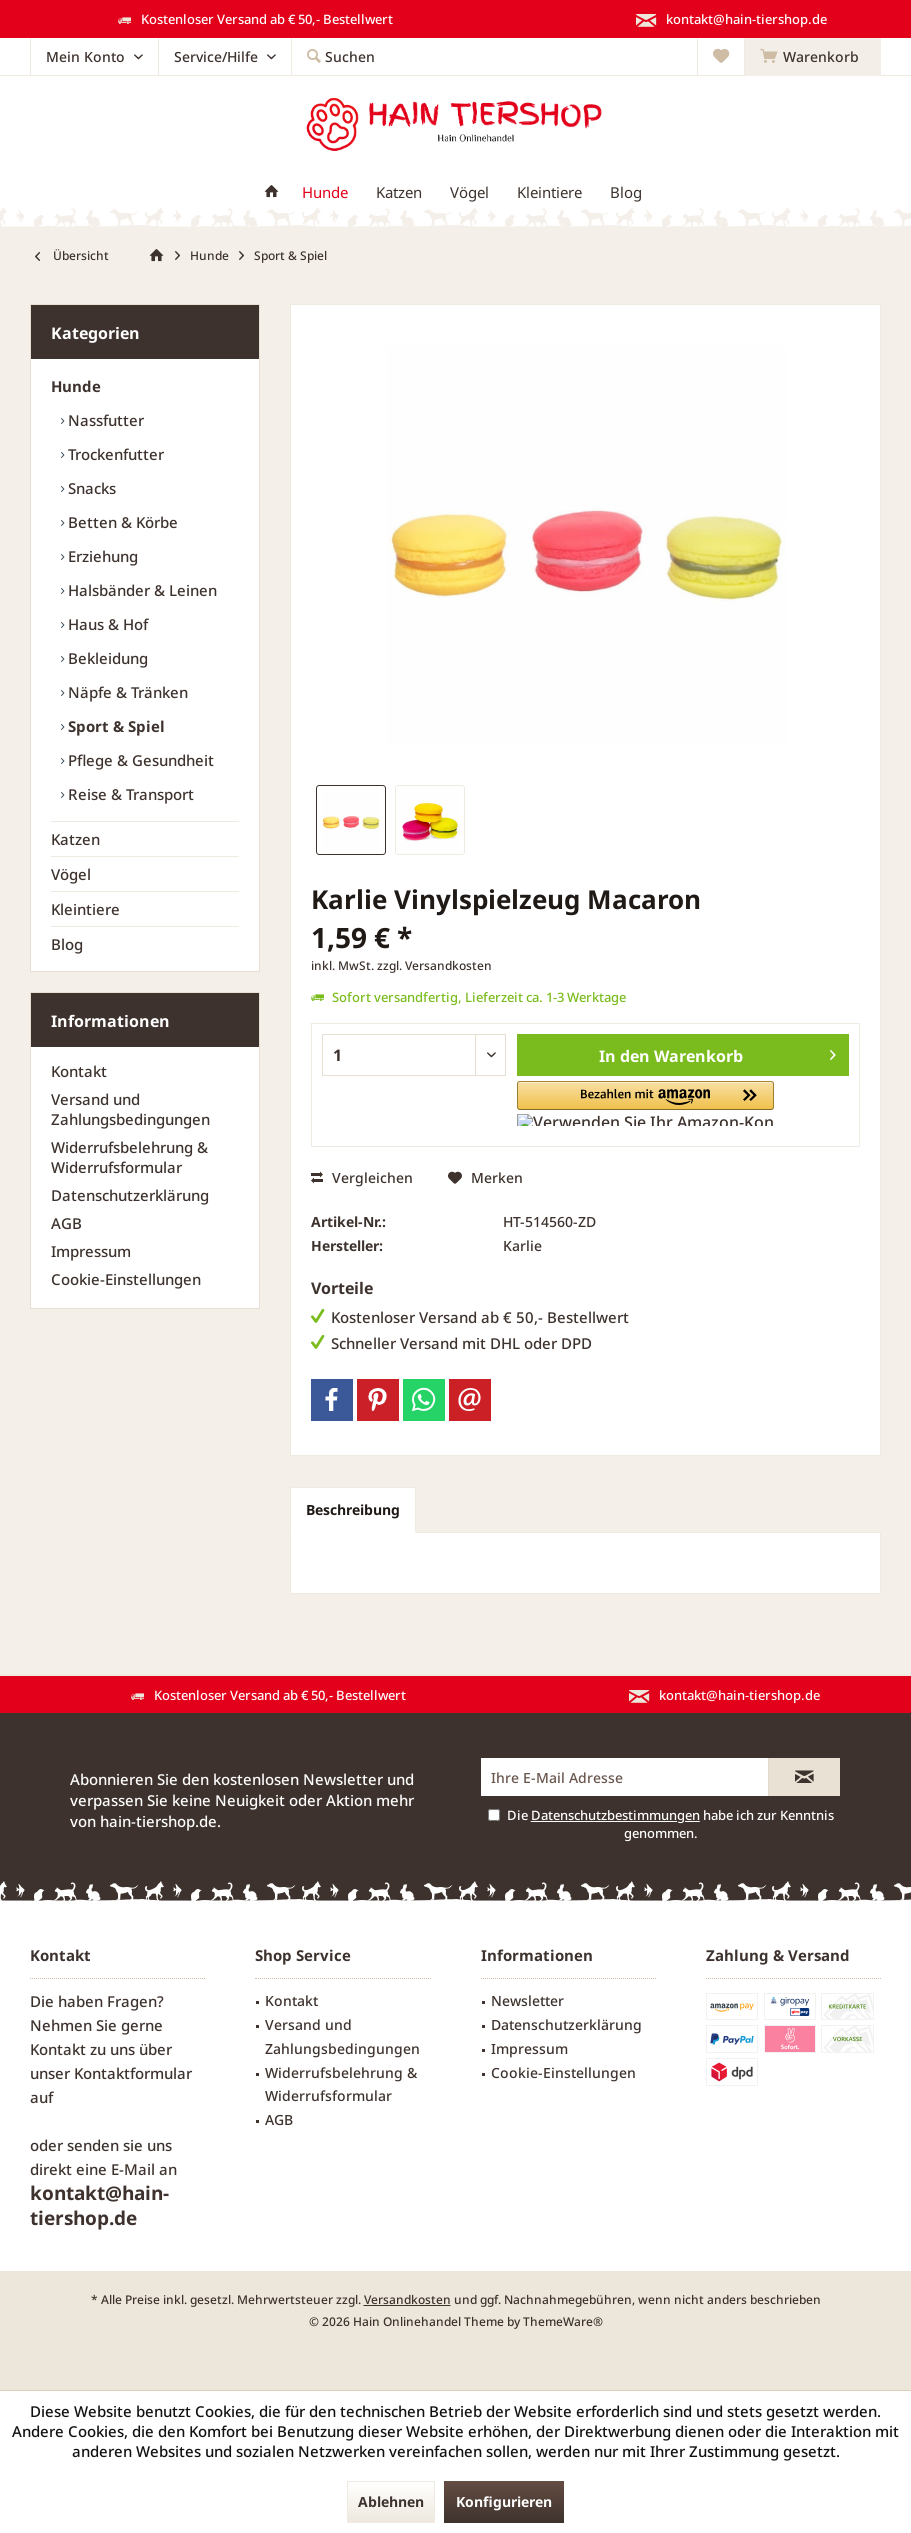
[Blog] (626, 192)
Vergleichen (362, 1177)
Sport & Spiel (114, 726)
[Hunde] (325, 192)
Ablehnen (391, 2501)
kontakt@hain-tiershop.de (99, 2205)
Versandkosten (407, 2299)
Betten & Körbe (121, 522)
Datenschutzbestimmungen (615, 1815)
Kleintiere (85, 909)
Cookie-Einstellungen (126, 1279)
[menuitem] (812, 57)
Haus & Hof (106, 624)
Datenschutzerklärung (130, 1195)
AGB (66, 1223)
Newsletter (527, 2000)
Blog (67, 944)
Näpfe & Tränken (126, 692)
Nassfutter (104, 420)
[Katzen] (399, 192)
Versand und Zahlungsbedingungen (130, 1109)
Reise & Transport (129, 794)
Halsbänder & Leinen (140, 590)
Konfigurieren (504, 2501)
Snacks (90, 488)
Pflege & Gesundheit (139, 760)
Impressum (91, 1251)
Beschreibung (353, 1509)
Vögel (71, 874)
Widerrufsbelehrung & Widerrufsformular (129, 1157)
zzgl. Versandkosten (434, 965)
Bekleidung (106, 658)
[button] (621, 1103)
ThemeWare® (563, 2321)
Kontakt (79, 1071)
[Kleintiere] (549, 192)
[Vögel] (469, 192)
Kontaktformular (133, 2073)
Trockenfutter (114, 454)
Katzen (75, 839)
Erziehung (101, 556)
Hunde (76, 386)
